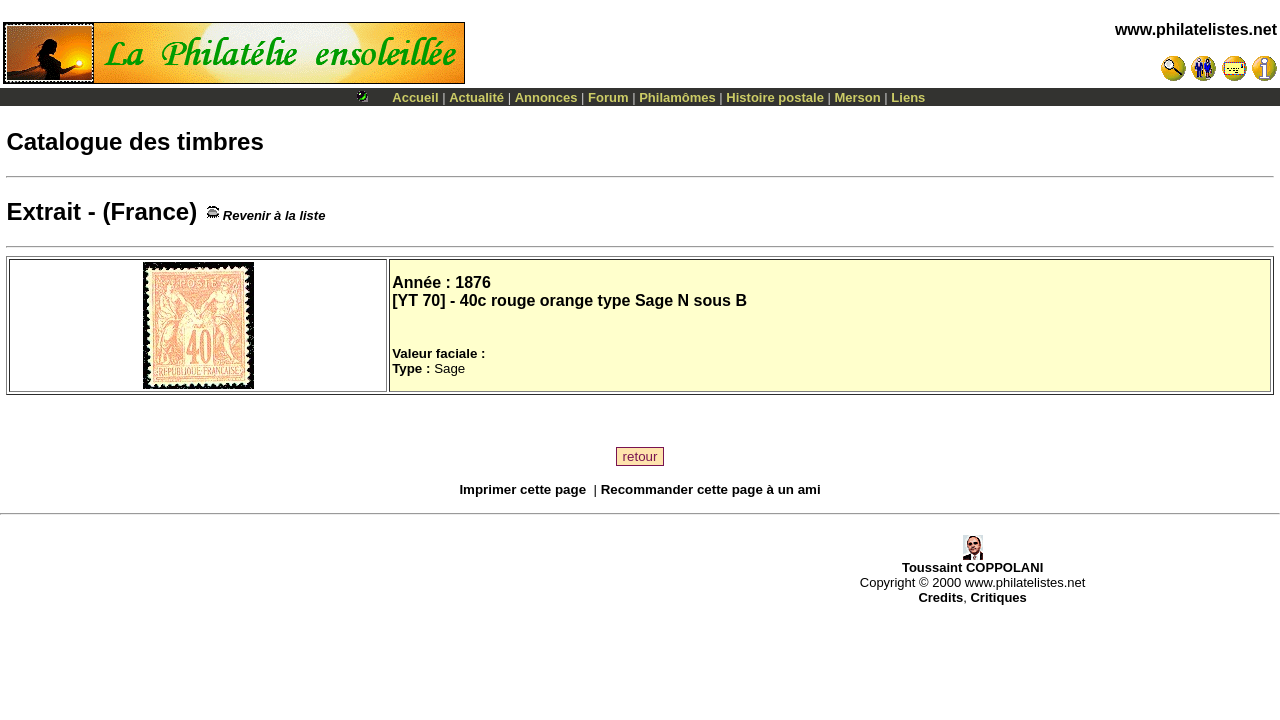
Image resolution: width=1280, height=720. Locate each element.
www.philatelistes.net (1196, 29)
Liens (908, 97)
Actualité (476, 97)
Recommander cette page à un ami (711, 489)
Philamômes (677, 97)
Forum (608, 97)
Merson (858, 97)
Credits (940, 597)
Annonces (546, 97)
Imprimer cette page (522, 489)
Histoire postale (775, 97)
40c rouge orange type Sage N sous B (603, 300)
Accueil (415, 97)
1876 (473, 282)
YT (407, 300)
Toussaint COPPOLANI (972, 561)
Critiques (998, 597)
